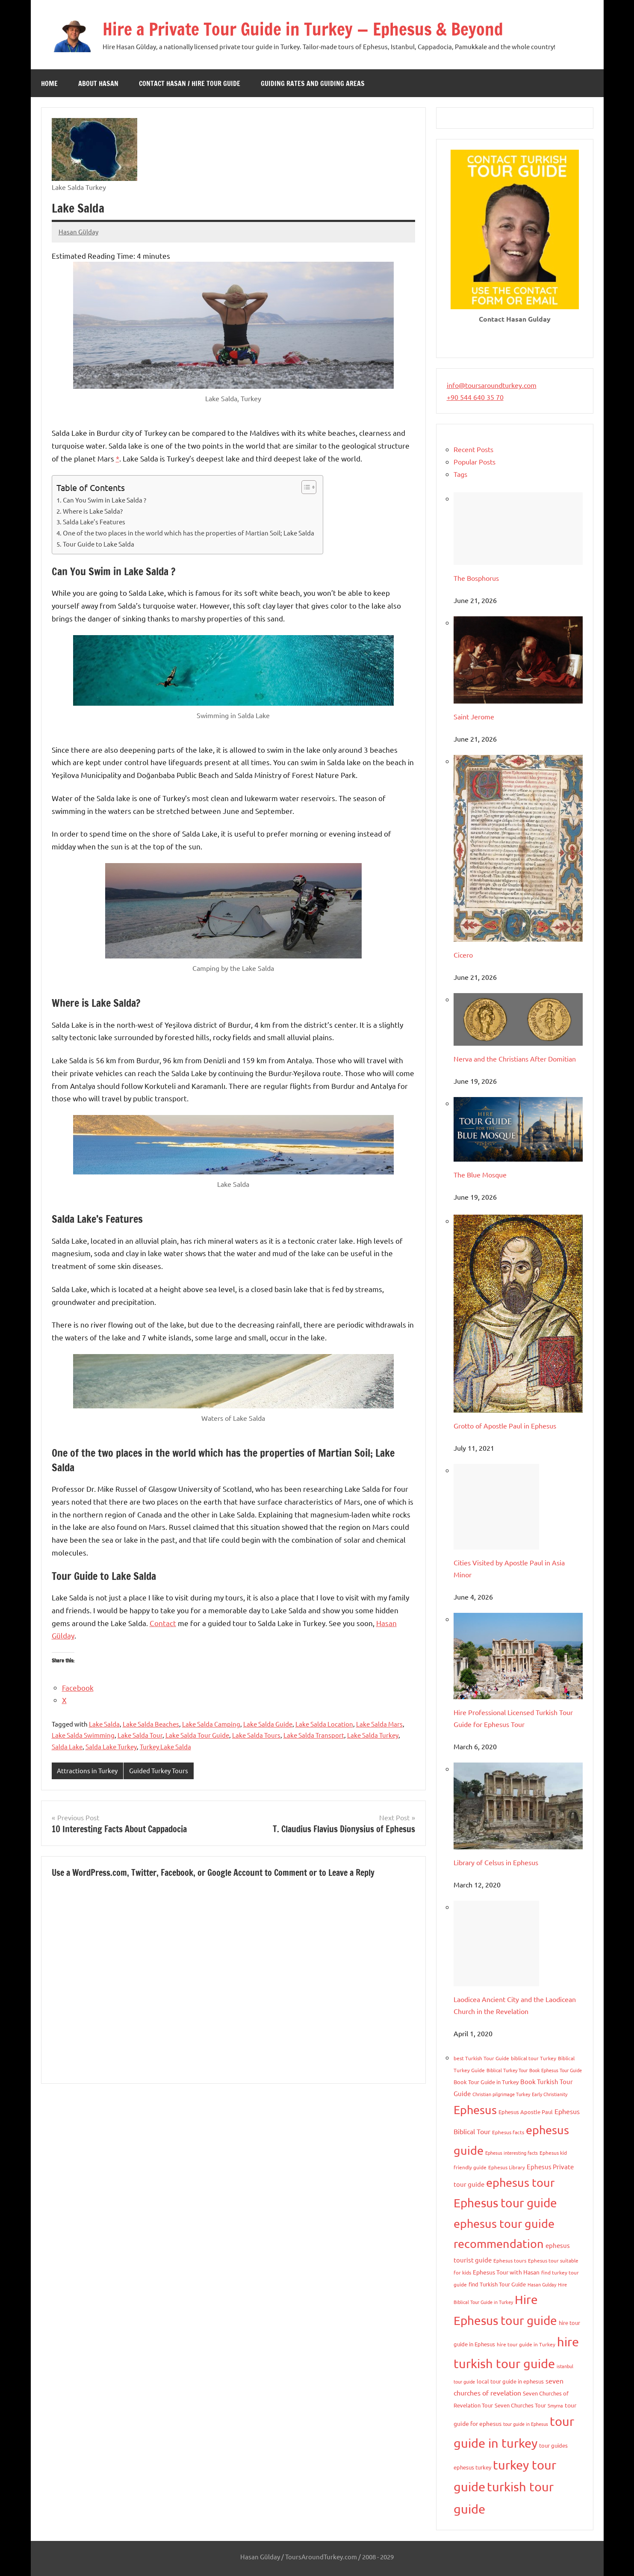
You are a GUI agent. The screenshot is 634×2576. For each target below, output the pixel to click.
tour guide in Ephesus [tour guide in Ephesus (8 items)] (525, 2423)
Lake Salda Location (324, 1724)
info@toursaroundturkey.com (492, 385)
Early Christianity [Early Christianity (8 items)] (549, 2094)
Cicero (463, 954)
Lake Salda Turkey (372, 1735)
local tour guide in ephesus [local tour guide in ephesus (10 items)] (510, 2381)
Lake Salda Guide (267, 1724)
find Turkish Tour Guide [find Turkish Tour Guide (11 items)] (497, 2284)
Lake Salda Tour (140, 1735)
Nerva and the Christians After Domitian (515, 1058)
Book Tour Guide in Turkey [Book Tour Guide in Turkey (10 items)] (486, 2081)
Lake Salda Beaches (151, 1724)
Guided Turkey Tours (158, 1770)
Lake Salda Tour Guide (197, 1735)
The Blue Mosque (480, 1174)
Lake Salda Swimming (83, 1735)
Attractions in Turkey (87, 1770)
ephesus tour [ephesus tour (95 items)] (520, 2182)
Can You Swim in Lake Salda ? (104, 500)
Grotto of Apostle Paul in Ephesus (505, 1425)
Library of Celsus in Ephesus (496, 1862)
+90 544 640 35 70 (475, 397)
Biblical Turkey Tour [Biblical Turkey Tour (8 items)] (507, 2070)
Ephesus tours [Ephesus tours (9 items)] (509, 2260)
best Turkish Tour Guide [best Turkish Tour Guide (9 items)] (481, 2058)
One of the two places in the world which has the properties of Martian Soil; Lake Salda (188, 533)
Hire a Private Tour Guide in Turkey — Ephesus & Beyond (303, 29)
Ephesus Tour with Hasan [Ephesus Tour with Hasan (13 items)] (506, 2272)
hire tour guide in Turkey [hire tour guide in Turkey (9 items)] (526, 2344)
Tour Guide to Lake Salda (98, 544)
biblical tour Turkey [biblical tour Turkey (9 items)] (533, 2058)
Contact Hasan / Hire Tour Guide (189, 83)
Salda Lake (67, 1746)
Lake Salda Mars (379, 1724)
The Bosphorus (476, 578)
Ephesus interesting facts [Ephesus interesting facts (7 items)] (511, 2152)
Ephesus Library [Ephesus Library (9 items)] (506, 2167)
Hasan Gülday (78, 232)
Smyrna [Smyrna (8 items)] (555, 2405)
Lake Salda (104, 1724)
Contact (163, 1622)
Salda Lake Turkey (111, 1746)
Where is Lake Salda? (93, 511)
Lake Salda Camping (211, 1724)
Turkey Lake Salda (165, 1746)
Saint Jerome (474, 716)
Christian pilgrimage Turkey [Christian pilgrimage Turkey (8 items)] (501, 2094)
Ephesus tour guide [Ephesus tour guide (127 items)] (505, 2203)
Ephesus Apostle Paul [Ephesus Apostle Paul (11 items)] (525, 2111)
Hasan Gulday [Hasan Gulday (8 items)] (542, 2284)
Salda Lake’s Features (94, 522)
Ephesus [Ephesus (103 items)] (475, 2110)
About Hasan (98, 83)
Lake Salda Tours (256, 1735)
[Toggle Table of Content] (304, 487)
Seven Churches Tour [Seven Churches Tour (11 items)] (520, 2405)
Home (49, 83)
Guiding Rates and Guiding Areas (313, 83)
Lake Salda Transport (313, 1735)
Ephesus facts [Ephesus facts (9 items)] (508, 2132)
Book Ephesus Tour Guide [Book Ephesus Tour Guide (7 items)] (555, 2070)
